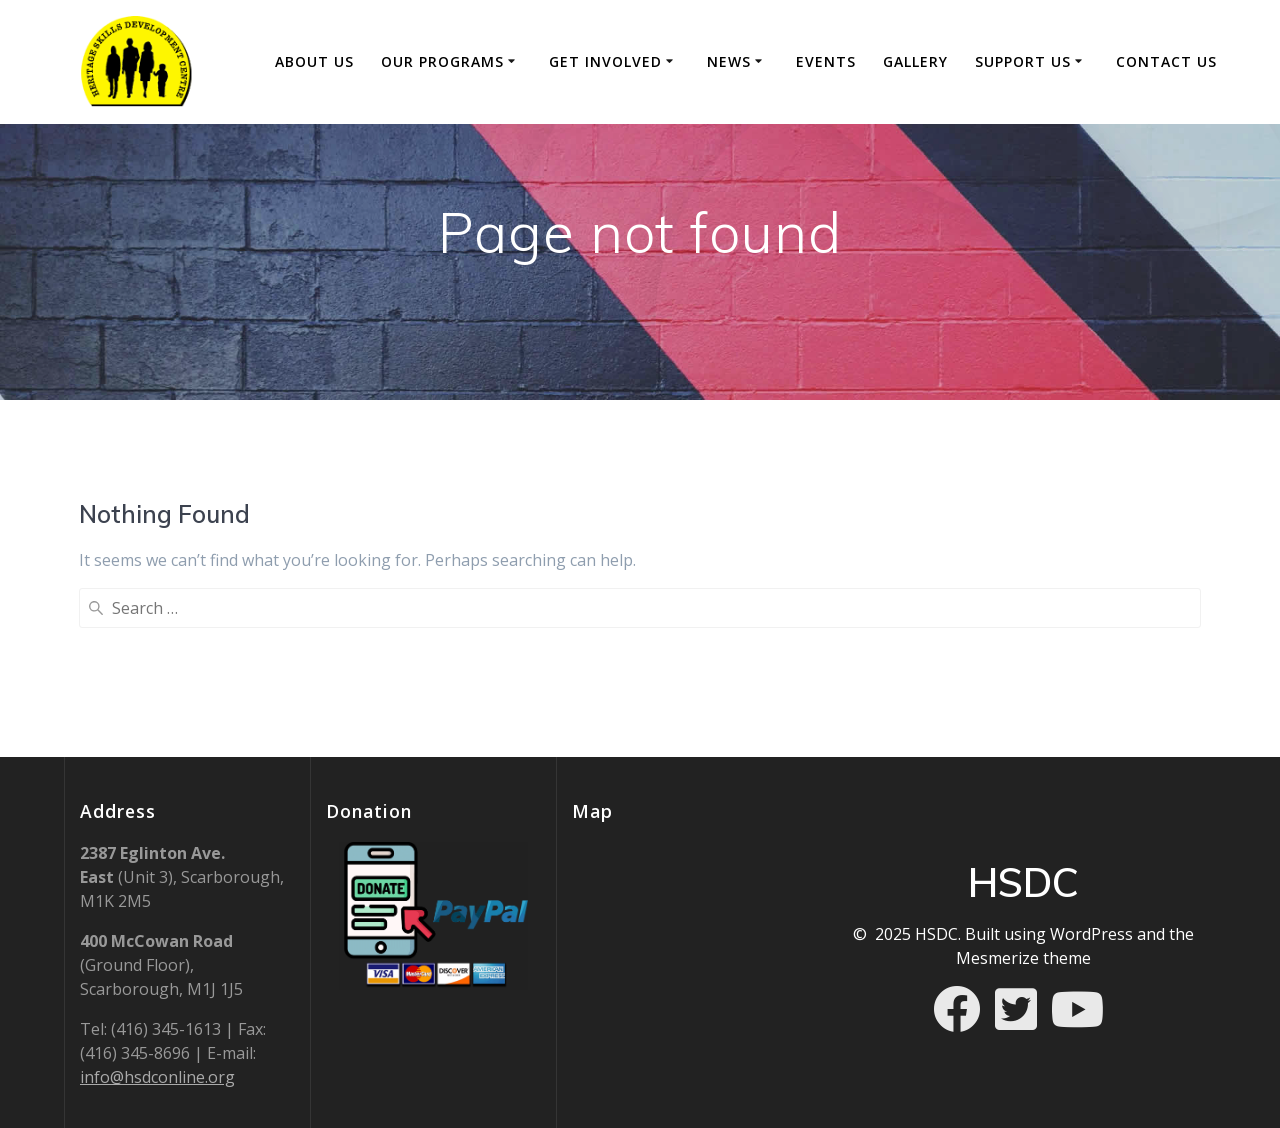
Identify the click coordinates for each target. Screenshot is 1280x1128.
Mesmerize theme (1023, 958)
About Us (314, 61)
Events (826, 61)
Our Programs (442, 61)
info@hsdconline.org (157, 1077)
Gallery (915, 61)
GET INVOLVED (605, 61)
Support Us (1023, 61)
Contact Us (1166, 61)
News (729, 61)
